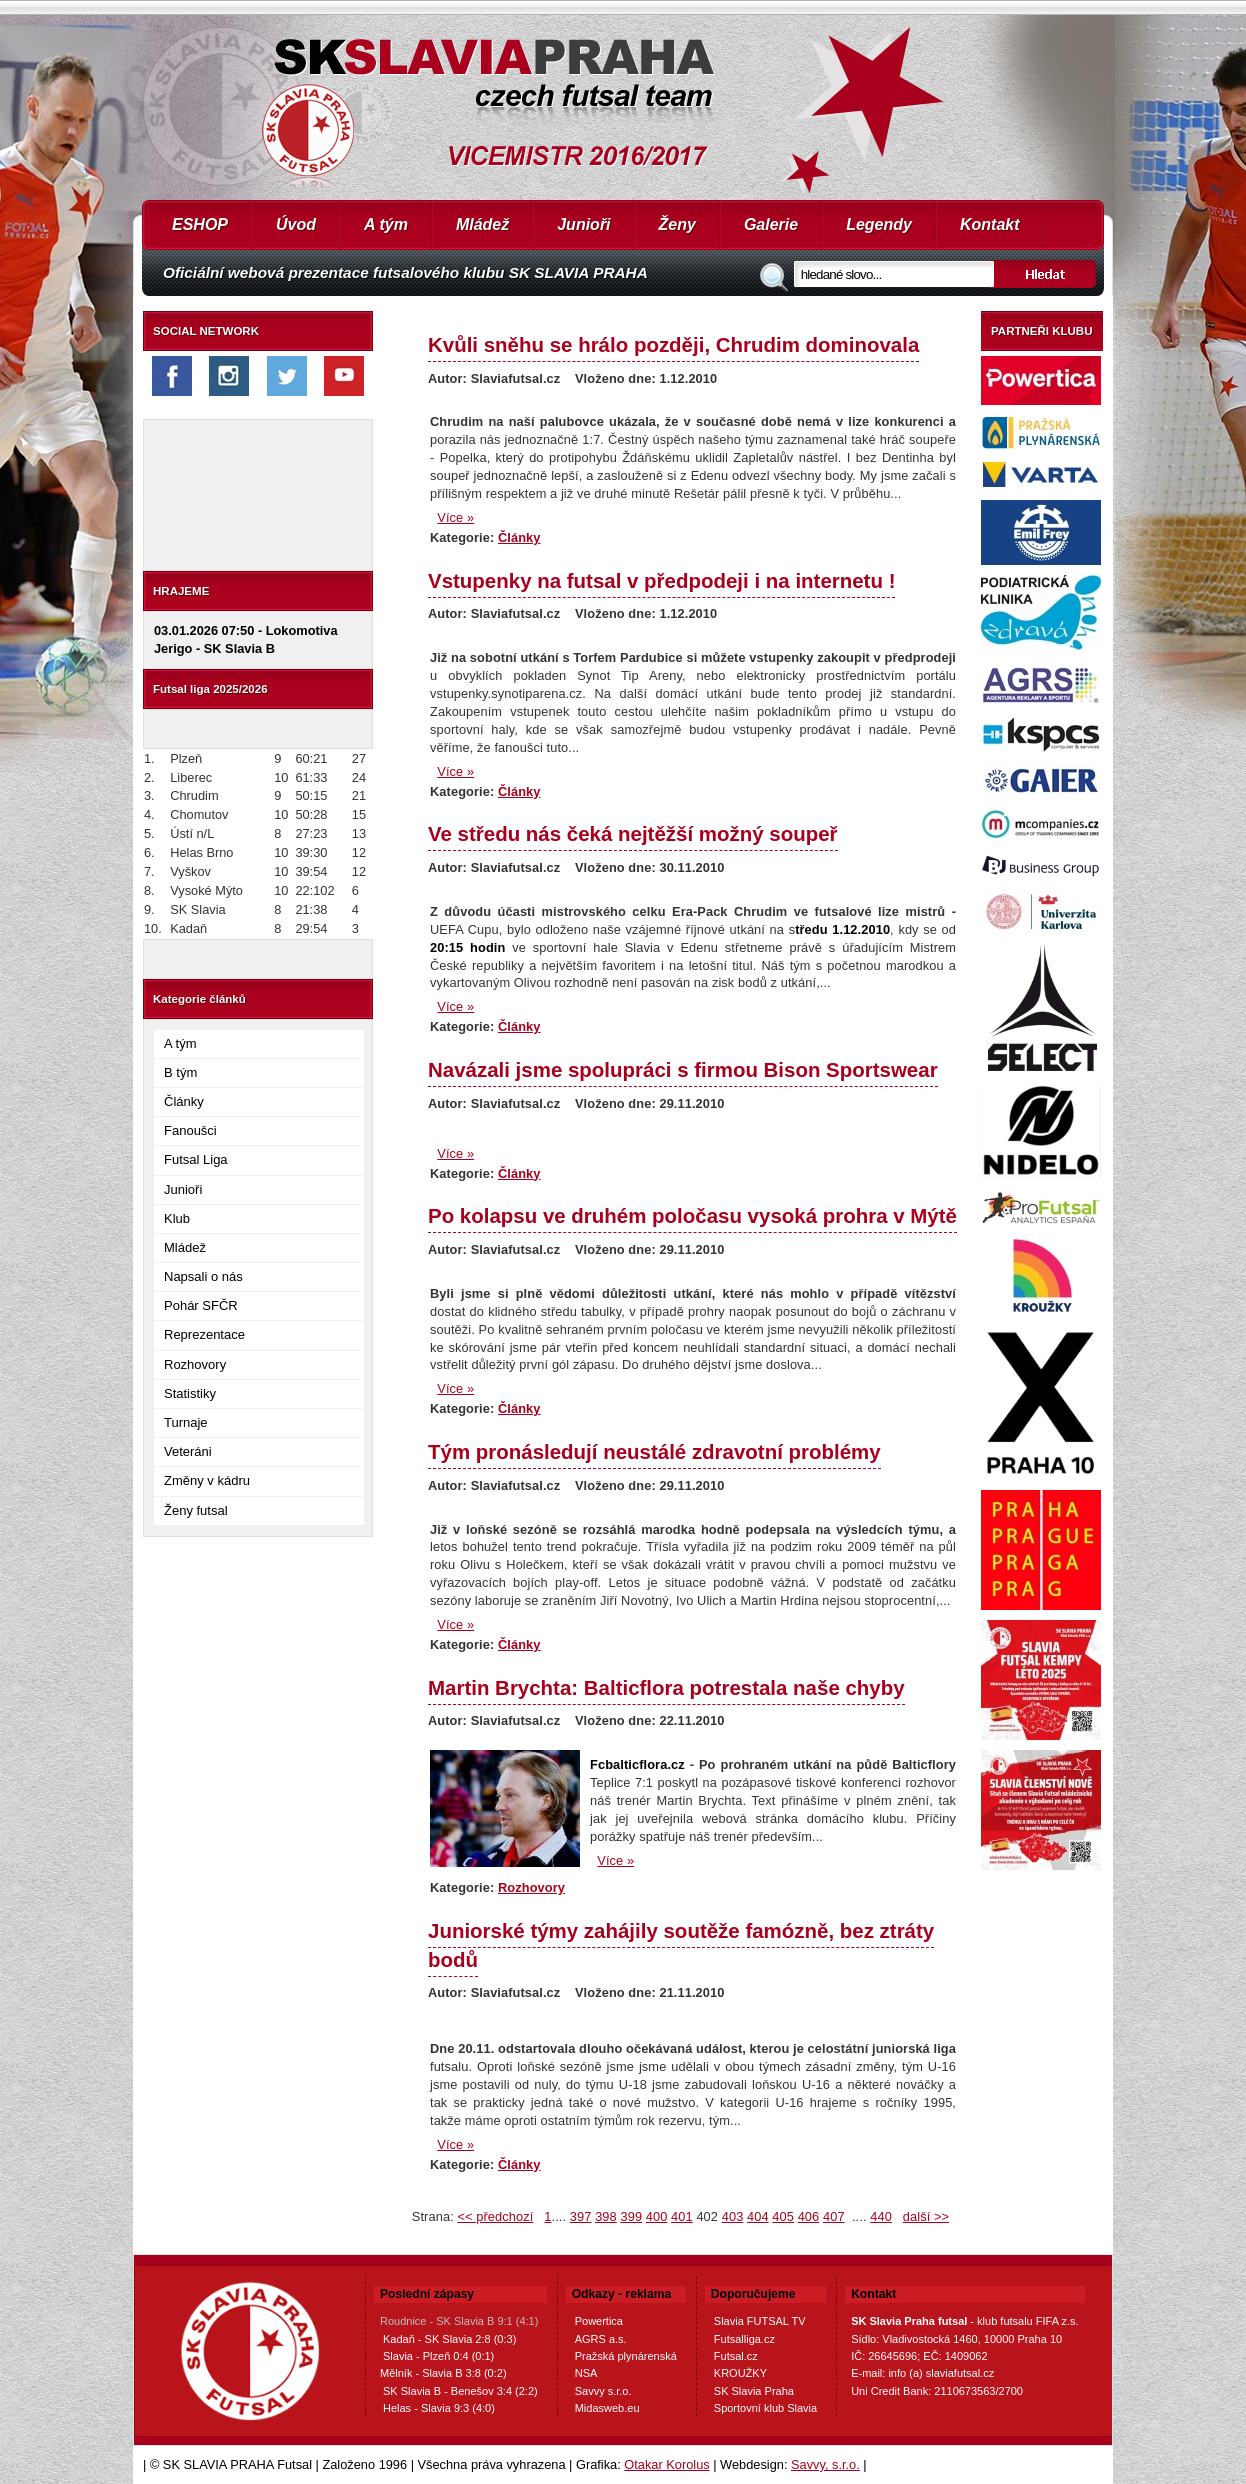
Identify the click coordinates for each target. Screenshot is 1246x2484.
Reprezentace (204, 1334)
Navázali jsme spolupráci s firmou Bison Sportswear (683, 1069)
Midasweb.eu (607, 2408)
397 (581, 2216)
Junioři (583, 224)
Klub (177, 1218)
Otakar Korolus (666, 2464)
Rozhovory (195, 1364)
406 (809, 2216)
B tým (180, 1072)
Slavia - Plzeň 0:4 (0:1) (438, 2356)
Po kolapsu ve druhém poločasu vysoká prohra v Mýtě (692, 1215)
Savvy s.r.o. (603, 2391)
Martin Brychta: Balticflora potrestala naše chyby (666, 1687)
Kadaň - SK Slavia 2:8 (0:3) (449, 2339)
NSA (586, 2373)
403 (733, 2216)
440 (881, 2216)
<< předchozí (495, 2216)
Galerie (771, 224)
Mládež (482, 224)
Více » (455, 517)
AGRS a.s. (601, 2339)
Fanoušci (190, 1130)
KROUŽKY (740, 2373)
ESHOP (200, 224)
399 (631, 2216)
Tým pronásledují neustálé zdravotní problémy (654, 1451)
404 (758, 2216)
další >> (926, 2216)
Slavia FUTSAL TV (760, 2321)
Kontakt (990, 224)
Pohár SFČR (201, 1305)
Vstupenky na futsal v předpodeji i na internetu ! (661, 580)
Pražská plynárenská (626, 2356)
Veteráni (188, 1451)
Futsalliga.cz (744, 2339)
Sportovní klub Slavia (765, 2408)
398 (606, 2216)
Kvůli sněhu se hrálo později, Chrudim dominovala (673, 344)
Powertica (599, 2321)
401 (682, 2216)
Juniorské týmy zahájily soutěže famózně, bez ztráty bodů (681, 1945)
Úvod (296, 224)
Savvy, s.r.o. (825, 2464)
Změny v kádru (207, 1480)
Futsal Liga (196, 1159)
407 (834, 2216)
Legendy (879, 224)
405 (783, 2216)
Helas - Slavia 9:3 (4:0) (439, 2408)
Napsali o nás (203, 1276)
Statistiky (190, 1393)
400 (657, 2216)
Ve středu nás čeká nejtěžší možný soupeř (633, 833)
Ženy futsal (196, 1510)
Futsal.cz (736, 2356)
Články (184, 1101)
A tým (386, 224)
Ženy (677, 224)
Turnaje (186, 1422)
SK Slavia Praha (754, 2391)
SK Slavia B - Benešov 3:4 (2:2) (460, 2391)
